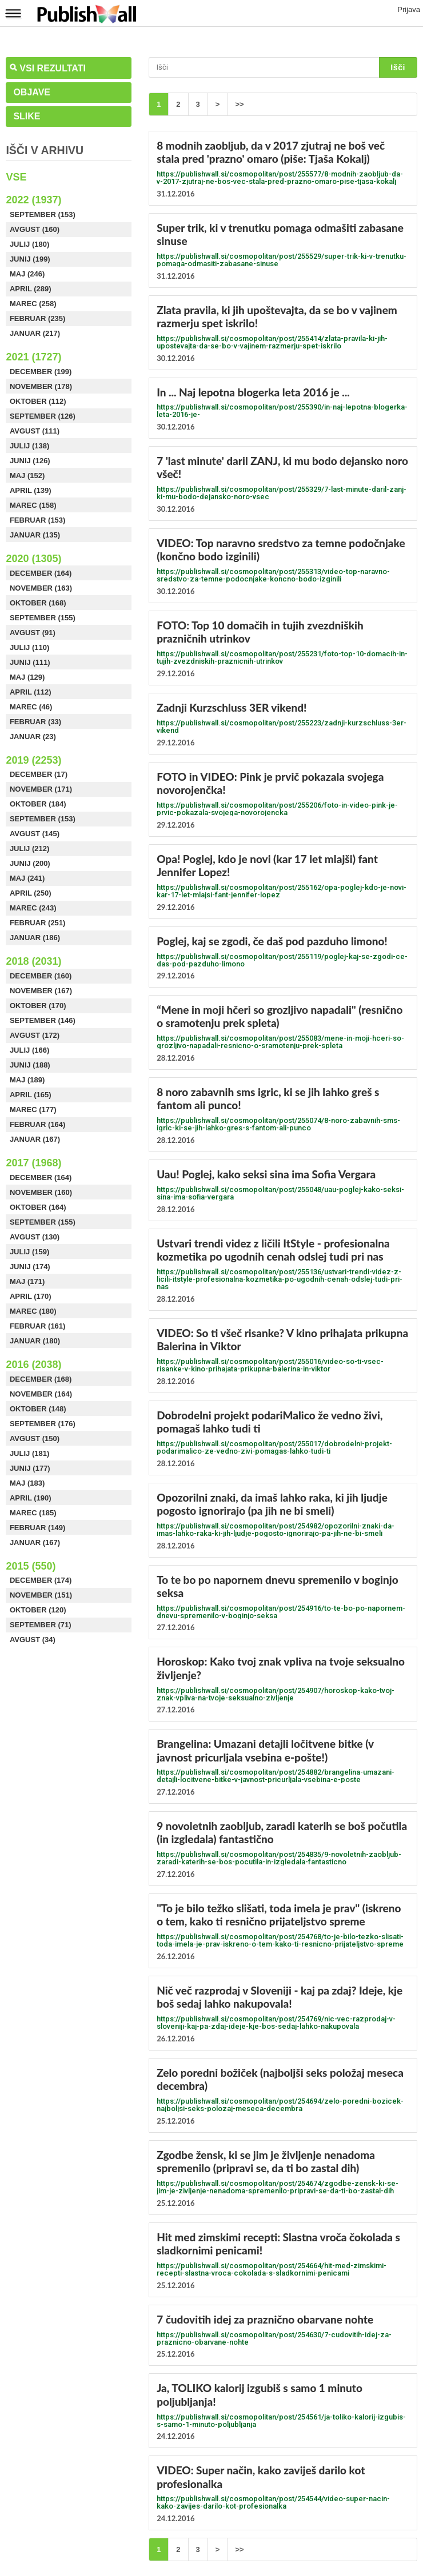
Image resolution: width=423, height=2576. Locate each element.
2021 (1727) (33, 357)
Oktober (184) (38, 804)
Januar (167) (35, 1139)
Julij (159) (29, 1251)
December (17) (38, 774)
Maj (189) (27, 1080)
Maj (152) (27, 475)
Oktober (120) (38, 1610)
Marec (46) (31, 707)
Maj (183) (27, 1483)
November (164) (41, 1394)
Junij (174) (30, 1266)
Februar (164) (38, 1124)
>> (239, 104)
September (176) (42, 1423)
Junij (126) (30, 460)
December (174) (40, 1580)
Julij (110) (29, 647)
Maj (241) (27, 878)
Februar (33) (35, 721)
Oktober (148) (38, 1409)
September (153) (42, 214)
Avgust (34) (32, 1639)
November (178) (41, 386)
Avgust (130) (34, 1237)
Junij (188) (30, 1065)
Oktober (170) (38, 1005)
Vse (16, 177)
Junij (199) (30, 259)
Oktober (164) (38, 1207)
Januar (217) (35, 333)
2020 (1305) (33, 558)
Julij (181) (29, 1453)
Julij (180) (29, 244)
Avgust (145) (34, 833)
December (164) (40, 573)
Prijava (408, 9)
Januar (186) (35, 937)
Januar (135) (35, 535)
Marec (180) (33, 1311)
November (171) (41, 789)
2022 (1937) (33, 200)
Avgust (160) (34, 229)
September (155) (42, 617)
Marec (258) (33, 303)
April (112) (30, 692)
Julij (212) (29, 848)
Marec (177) (33, 1109)
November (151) (41, 1595)
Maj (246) (27, 274)
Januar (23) (33, 736)
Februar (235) (38, 318)
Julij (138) (29, 446)
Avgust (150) (34, 1438)
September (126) (42, 416)
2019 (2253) (33, 760)
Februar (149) (38, 1527)
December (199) (40, 371)
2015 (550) (30, 1566)
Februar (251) (38, 922)
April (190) (30, 1498)
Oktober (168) (38, 603)
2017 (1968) (33, 1163)
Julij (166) (29, 1050)
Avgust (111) (34, 431)
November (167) (41, 990)
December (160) (40, 976)
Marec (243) (33, 908)
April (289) (30, 288)
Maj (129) (27, 677)
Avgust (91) (32, 632)
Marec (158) (33, 505)
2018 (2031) (33, 961)
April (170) (30, 1296)
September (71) (40, 1624)
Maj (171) (27, 1281)
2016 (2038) (33, 1364)
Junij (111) (30, 662)
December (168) (40, 1379)
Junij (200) (30, 863)
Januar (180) (35, 1341)
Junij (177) (30, 1468)
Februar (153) (38, 520)
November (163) (41, 588)
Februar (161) (38, 1326)
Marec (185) (33, 1512)
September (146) (42, 1020)
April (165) (30, 1094)
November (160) (41, 1192)
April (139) (30, 490)
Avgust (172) (34, 1035)
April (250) (30, 893)
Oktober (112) (38, 401)
